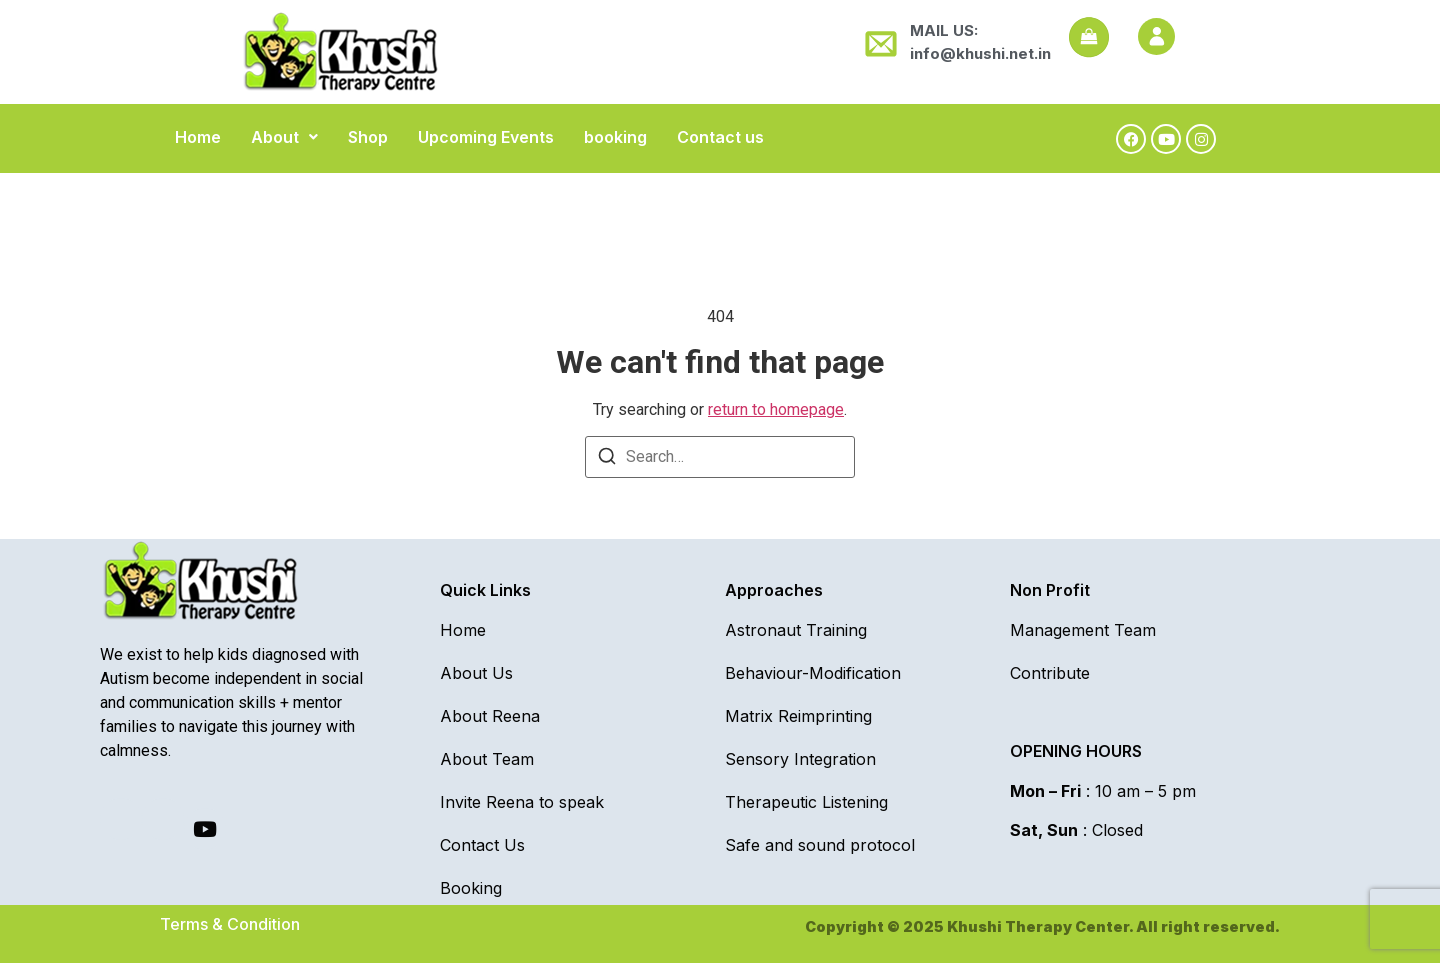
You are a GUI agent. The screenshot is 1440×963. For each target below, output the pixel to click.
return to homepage (776, 409)
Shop (368, 137)
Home (198, 137)
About (284, 137)
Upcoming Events (486, 137)
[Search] (607, 459)
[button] (284, 137)
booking (615, 137)
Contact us (720, 137)
